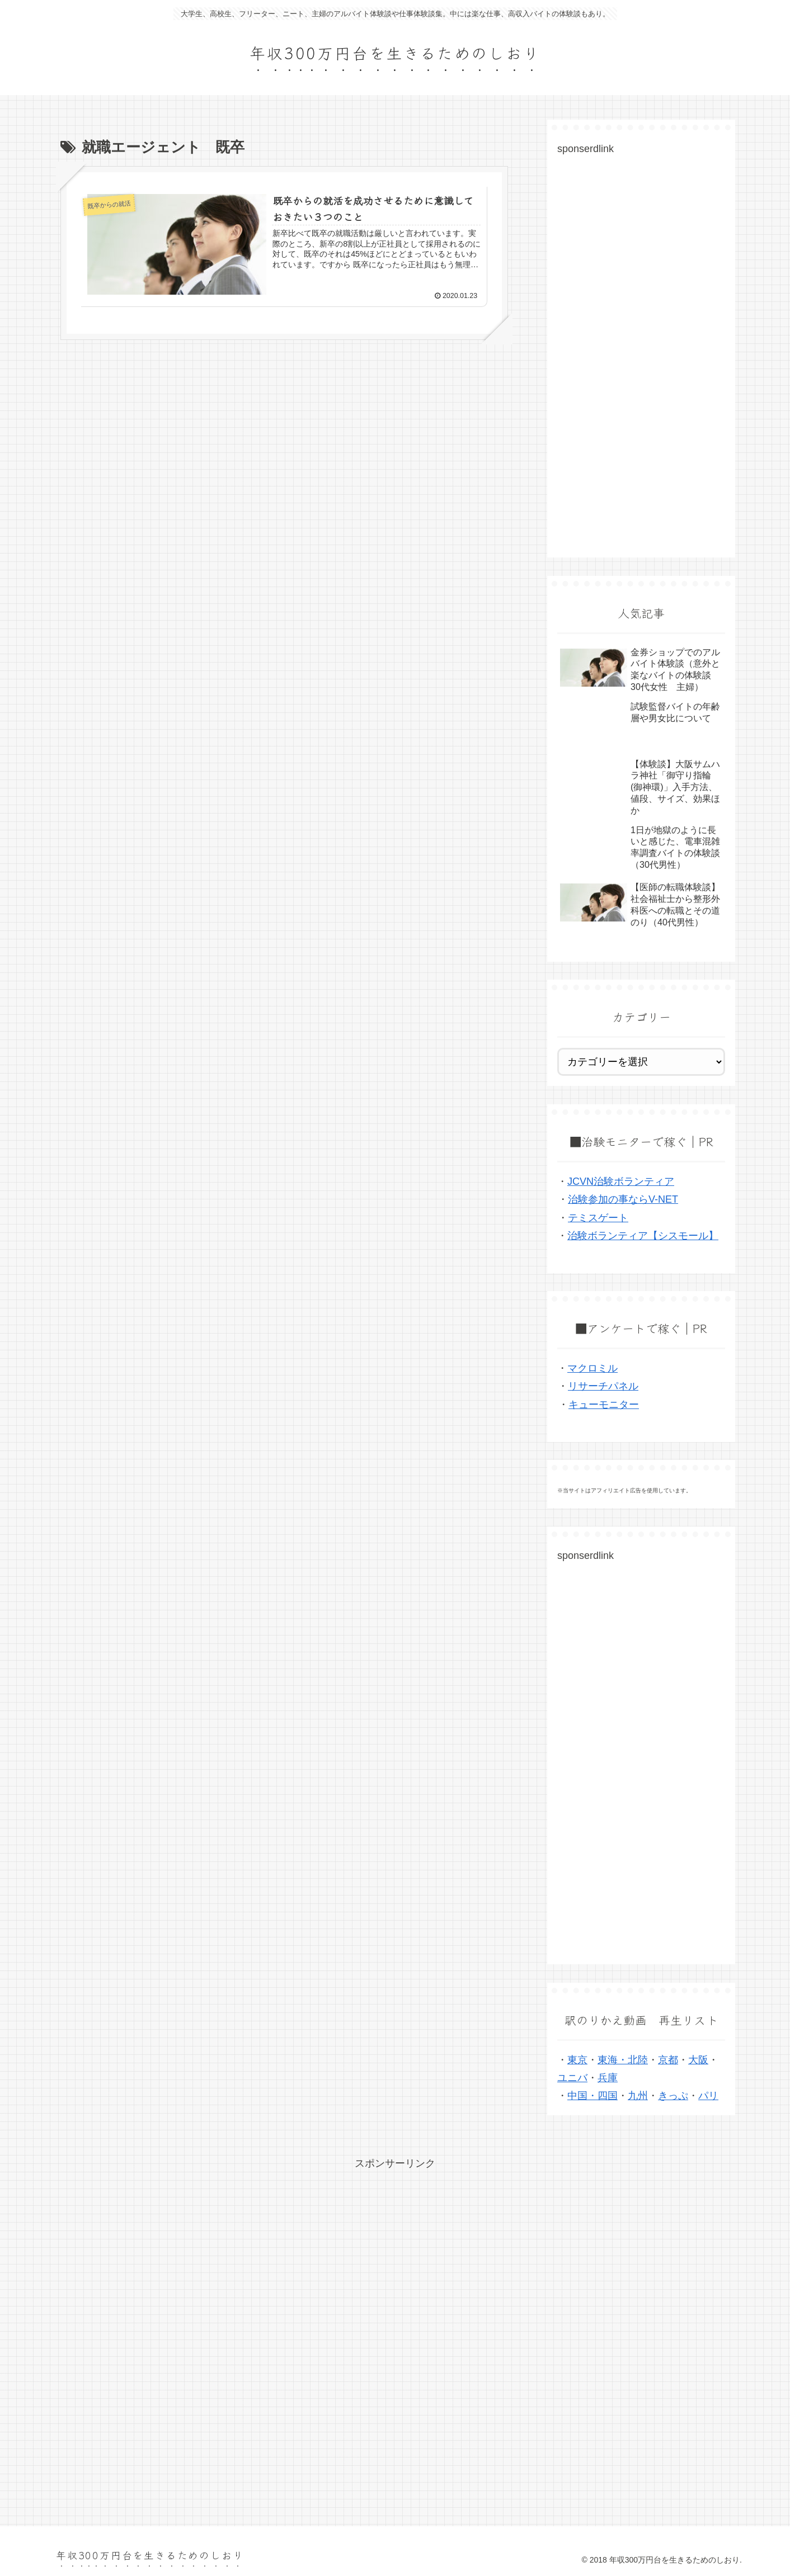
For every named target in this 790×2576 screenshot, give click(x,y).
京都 (668, 2059)
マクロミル (592, 1368)
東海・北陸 (623, 2059)
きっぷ (673, 2095)
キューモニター (603, 1404)
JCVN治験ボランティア (620, 1181)
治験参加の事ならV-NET (623, 1199)
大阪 (698, 2059)
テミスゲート (598, 1217)
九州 (638, 2095)
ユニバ (572, 2077)
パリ (708, 2095)
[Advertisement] (641, 362)
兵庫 (608, 2077)
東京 (577, 2059)
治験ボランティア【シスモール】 (642, 1235)
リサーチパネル (603, 1386)
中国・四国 (592, 2095)
